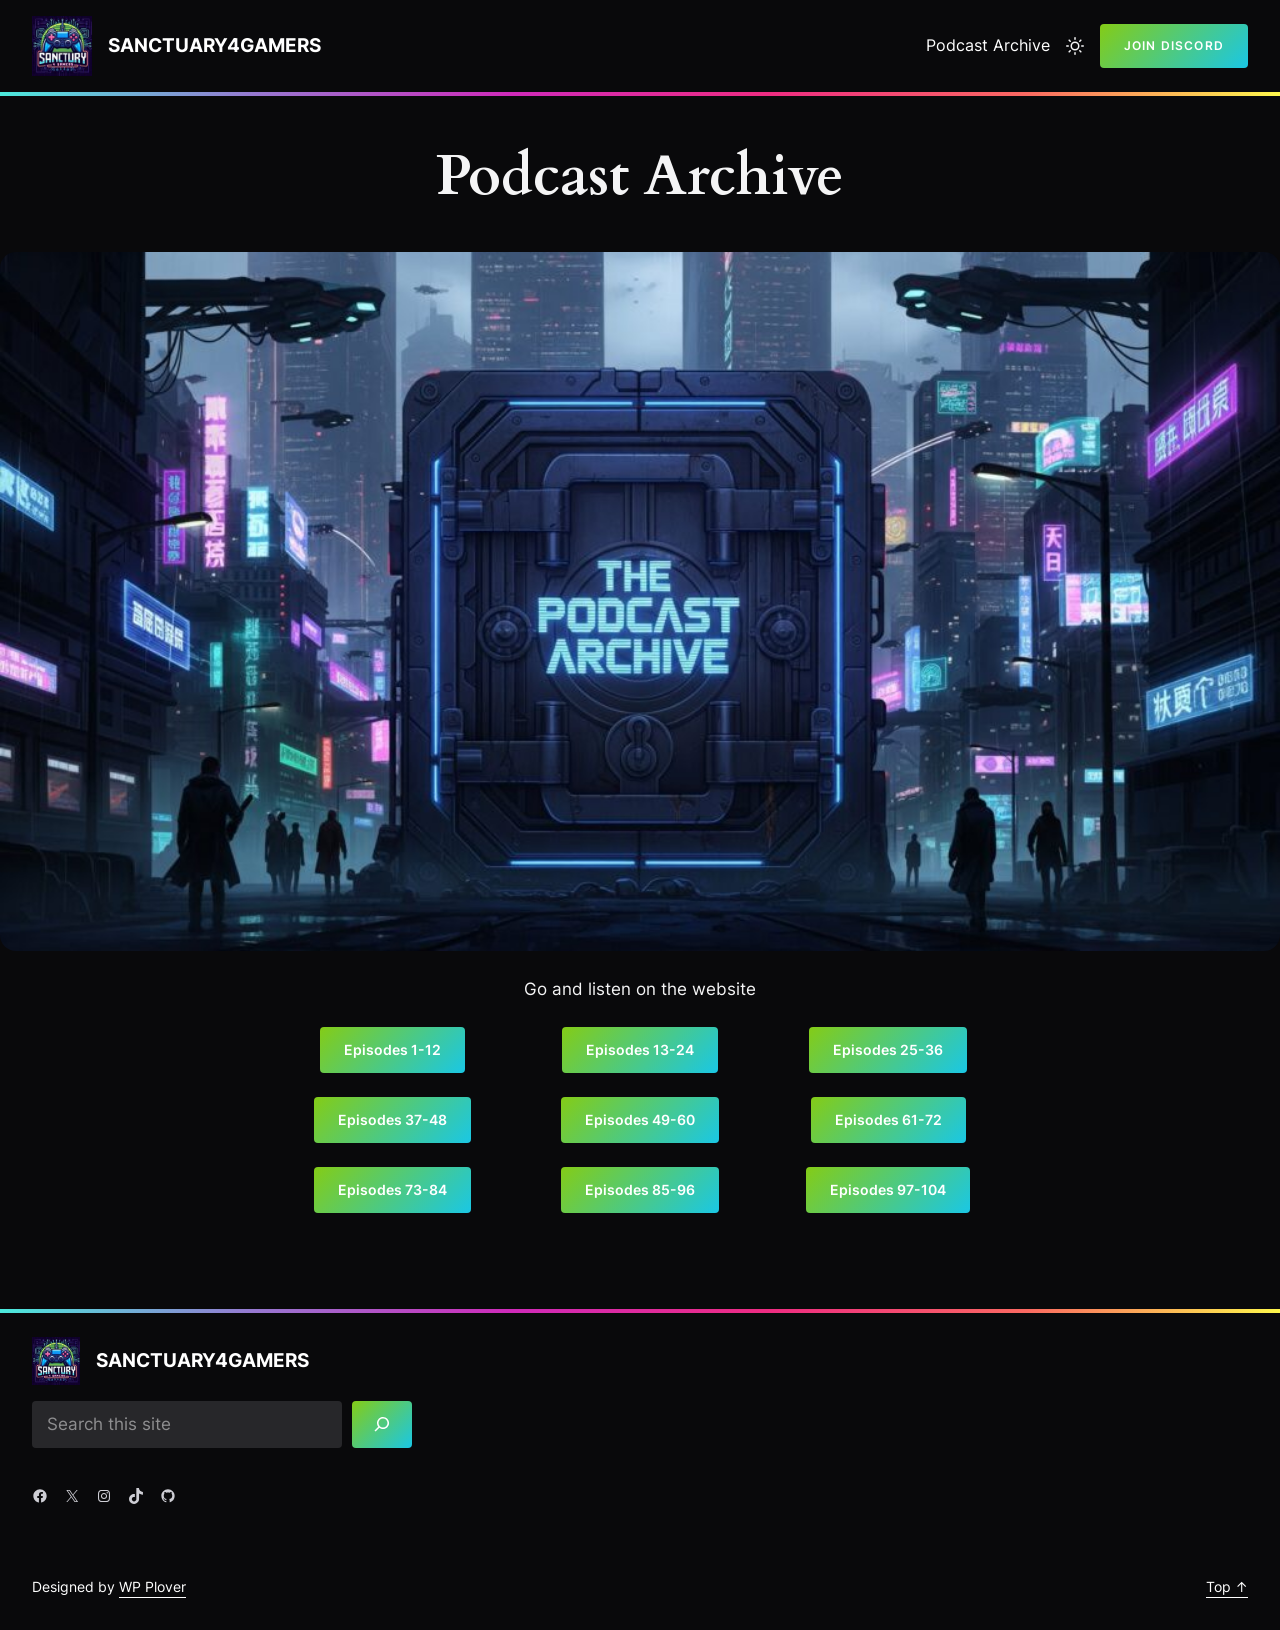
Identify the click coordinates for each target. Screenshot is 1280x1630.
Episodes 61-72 (888, 1119)
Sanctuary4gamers (214, 45)
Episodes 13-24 (640, 1049)
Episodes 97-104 (888, 1189)
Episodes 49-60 (640, 1119)
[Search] (382, 1424)
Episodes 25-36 (888, 1049)
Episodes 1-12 (392, 1049)
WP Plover (152, 1586)
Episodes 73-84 (392, 1189)
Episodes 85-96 (640, 1189)
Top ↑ (1227, 1586)
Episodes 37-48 (392, 1119)
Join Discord (1174, 45)
